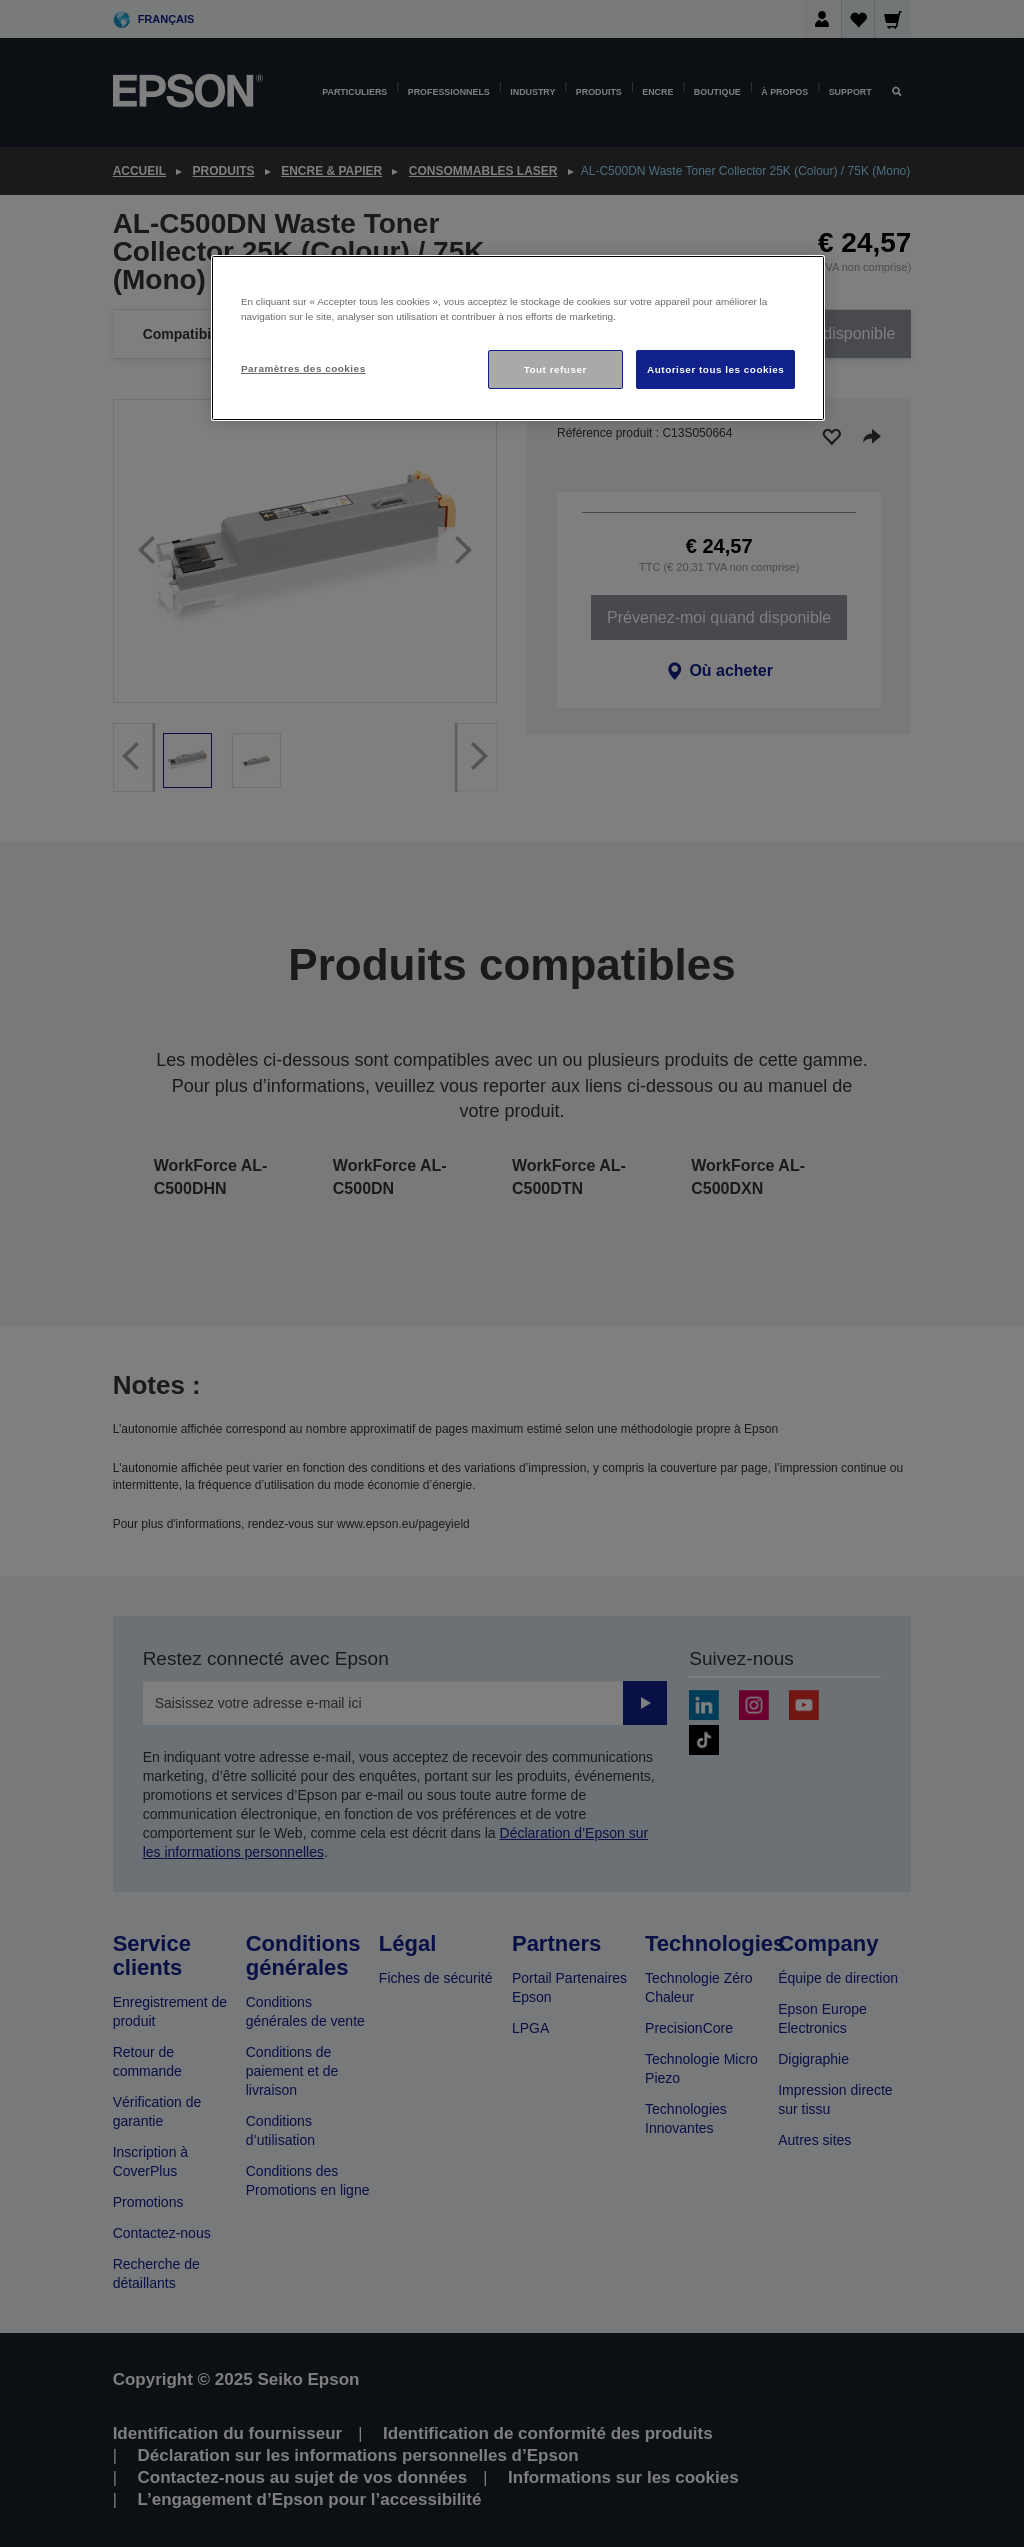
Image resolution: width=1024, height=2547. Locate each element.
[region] (518, 338)
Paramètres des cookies (303, 368)
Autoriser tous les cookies (715, 369)
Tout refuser (555, 369)
